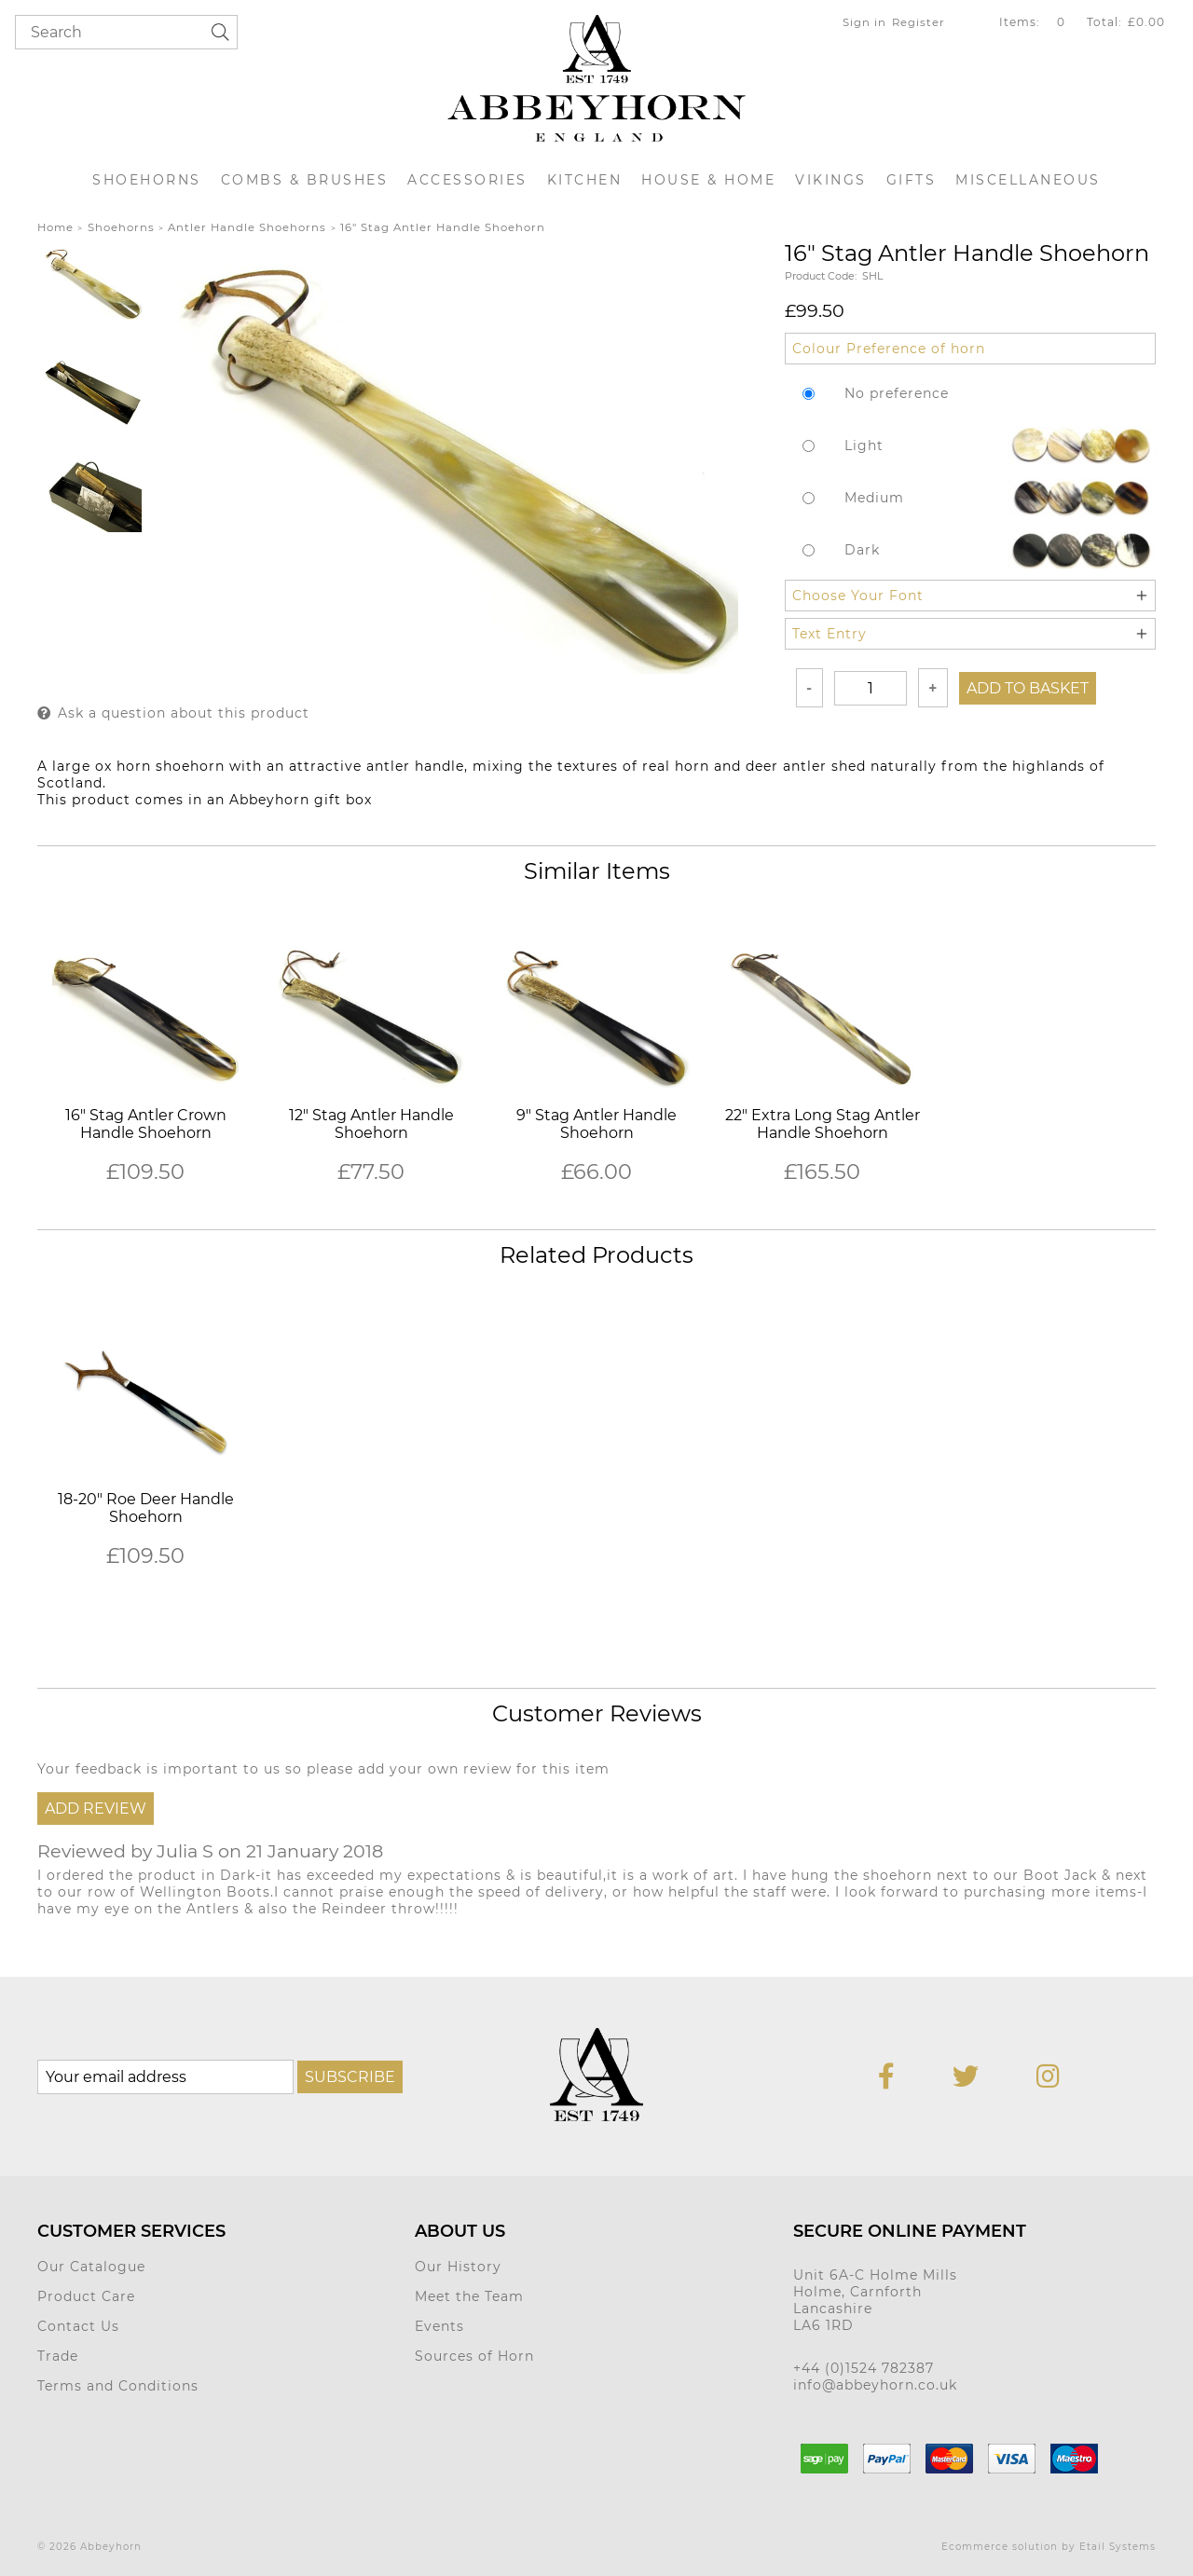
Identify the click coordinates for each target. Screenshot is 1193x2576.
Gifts (911, 179)
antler (388, 766)
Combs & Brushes (305, 179)
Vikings (831, 179)
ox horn (123, 766)
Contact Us (78, 2326)
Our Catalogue (91, 2266)
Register (918, 22)
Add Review (95, 1808)
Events (439, 2326)
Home (55, 227)
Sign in (864, 22)
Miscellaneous (1028, 179)
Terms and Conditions (118, 2385)
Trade (57, 2356)
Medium (874, 497)
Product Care (86, 2296)
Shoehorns (146, 179)
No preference (896, 393)
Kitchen (585, 179)
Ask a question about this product (183, 713)
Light (864, 445)
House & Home (708, 179)
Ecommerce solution (999, 2547)
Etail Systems (1117, 2547)
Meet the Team (469, 2296)
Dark (862, 549)
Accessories (467, 179)
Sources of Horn (474, 2356)
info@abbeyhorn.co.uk (875, 2385)
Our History (458, 2266)
